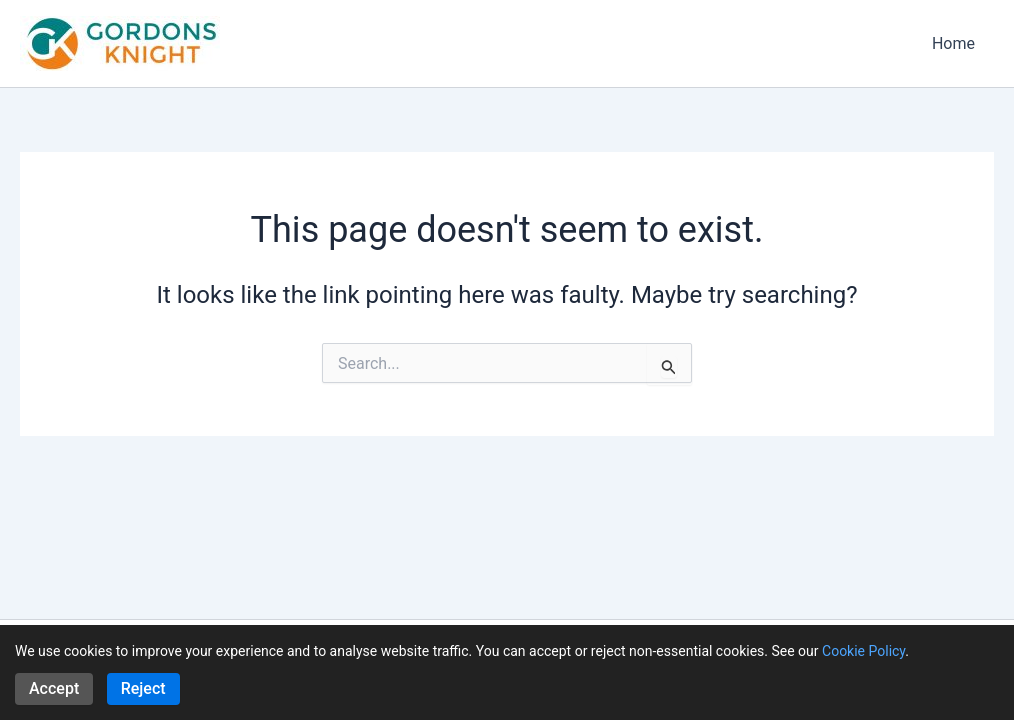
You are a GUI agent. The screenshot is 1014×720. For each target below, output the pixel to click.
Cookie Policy (863, 651)
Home (956, 43)
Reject (143, 688)
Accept (54, 688)
